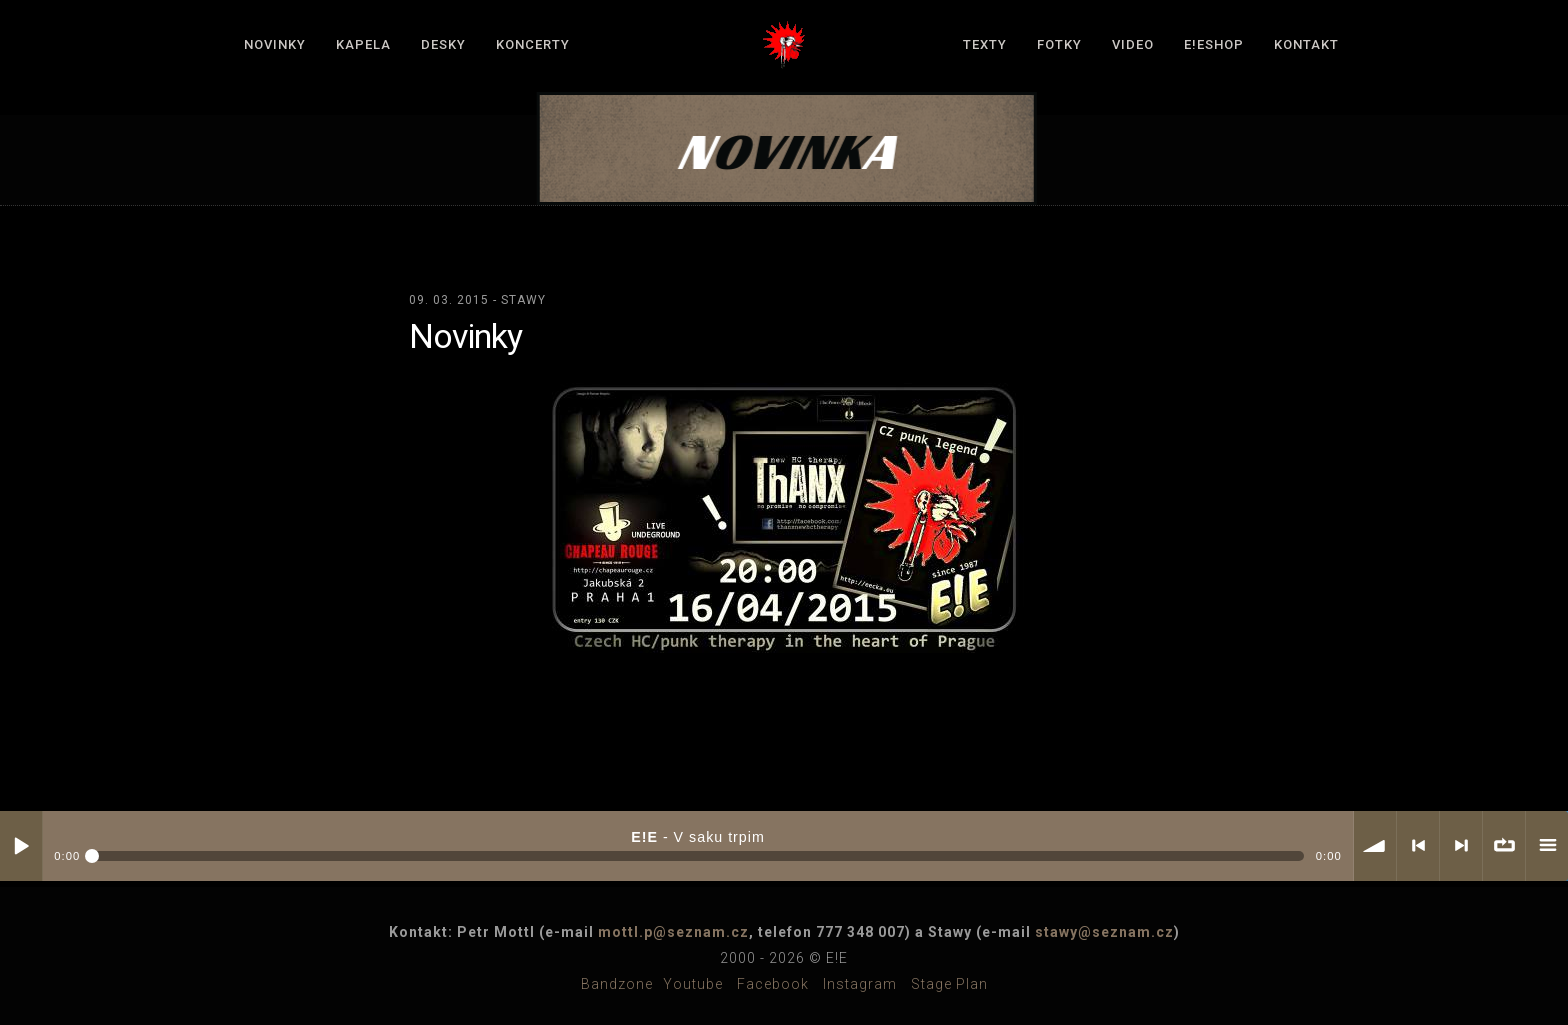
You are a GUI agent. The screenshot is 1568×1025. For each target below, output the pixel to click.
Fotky (1059, 44)
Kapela (363, 44)
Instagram (860, 984)
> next (1461, 846)
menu (1547, 846)
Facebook (773, 984)
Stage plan (949, 984)
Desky (443, 44)
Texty (985, 44)
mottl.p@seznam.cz (673, 932)
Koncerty (533, 44)
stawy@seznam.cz (1104, 932)
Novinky (275, 44)
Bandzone (617, 984)
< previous (1418, 846)
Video (1133, 44)
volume (1375, 846)
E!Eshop (1214, 44)
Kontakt (1306, 44)
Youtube (693, 984)
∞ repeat (1504, 846)
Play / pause (21, 846)
